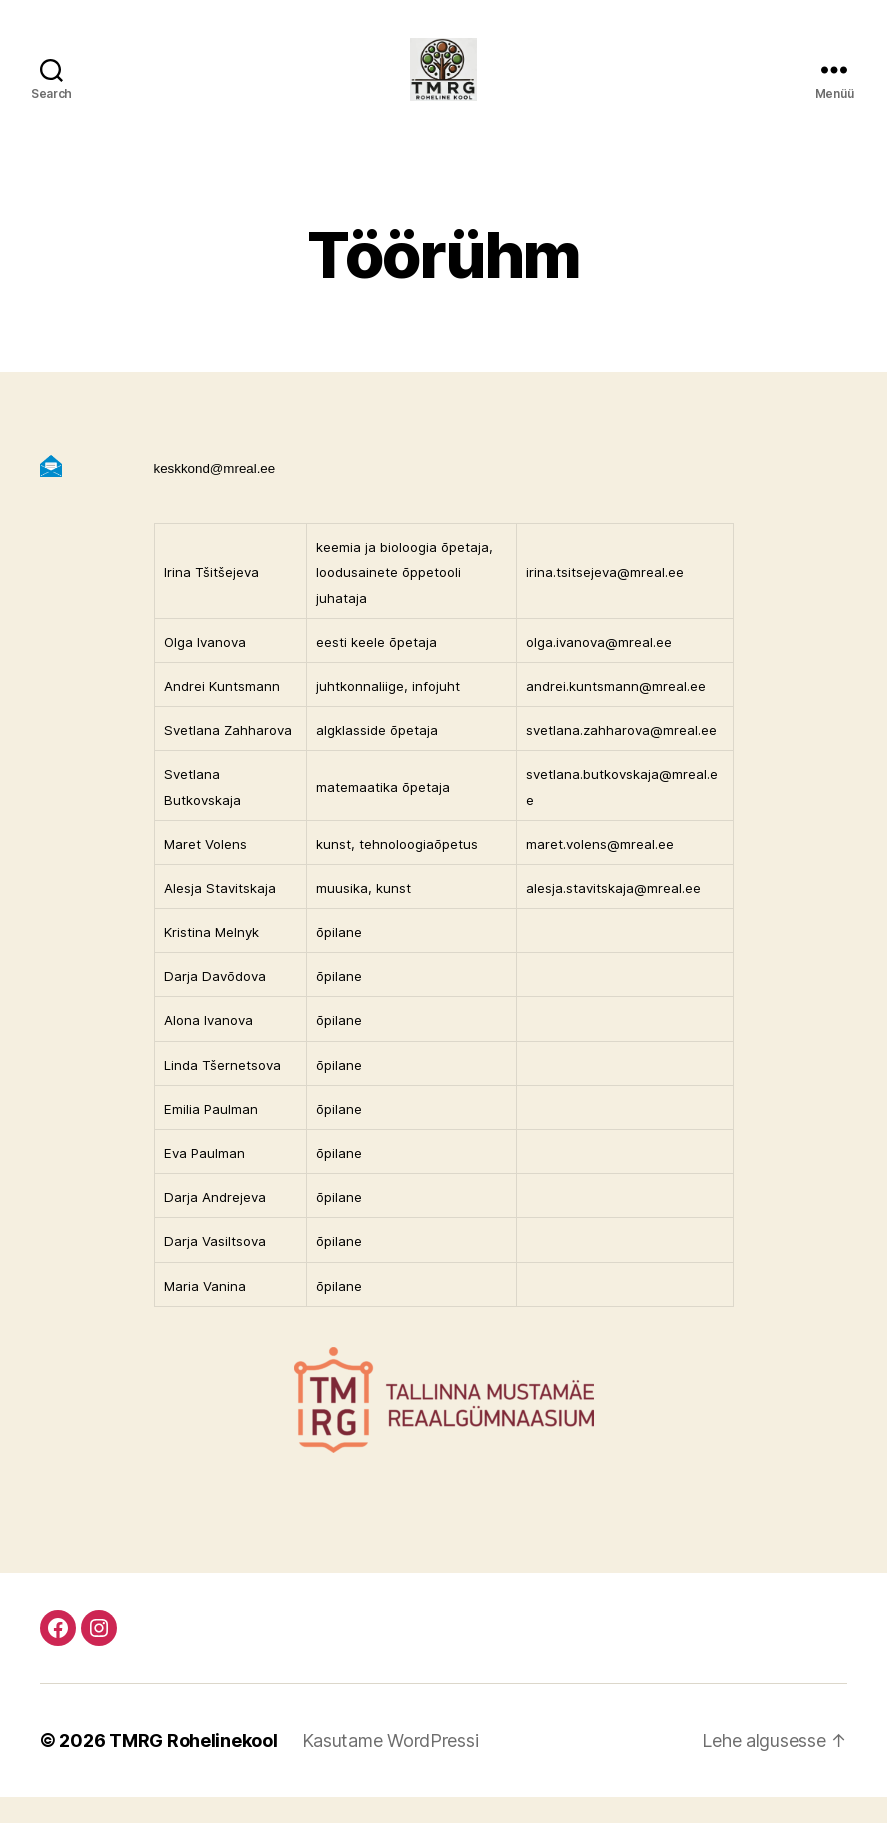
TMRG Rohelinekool (193, 1766)
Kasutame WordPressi (390, 1766)
